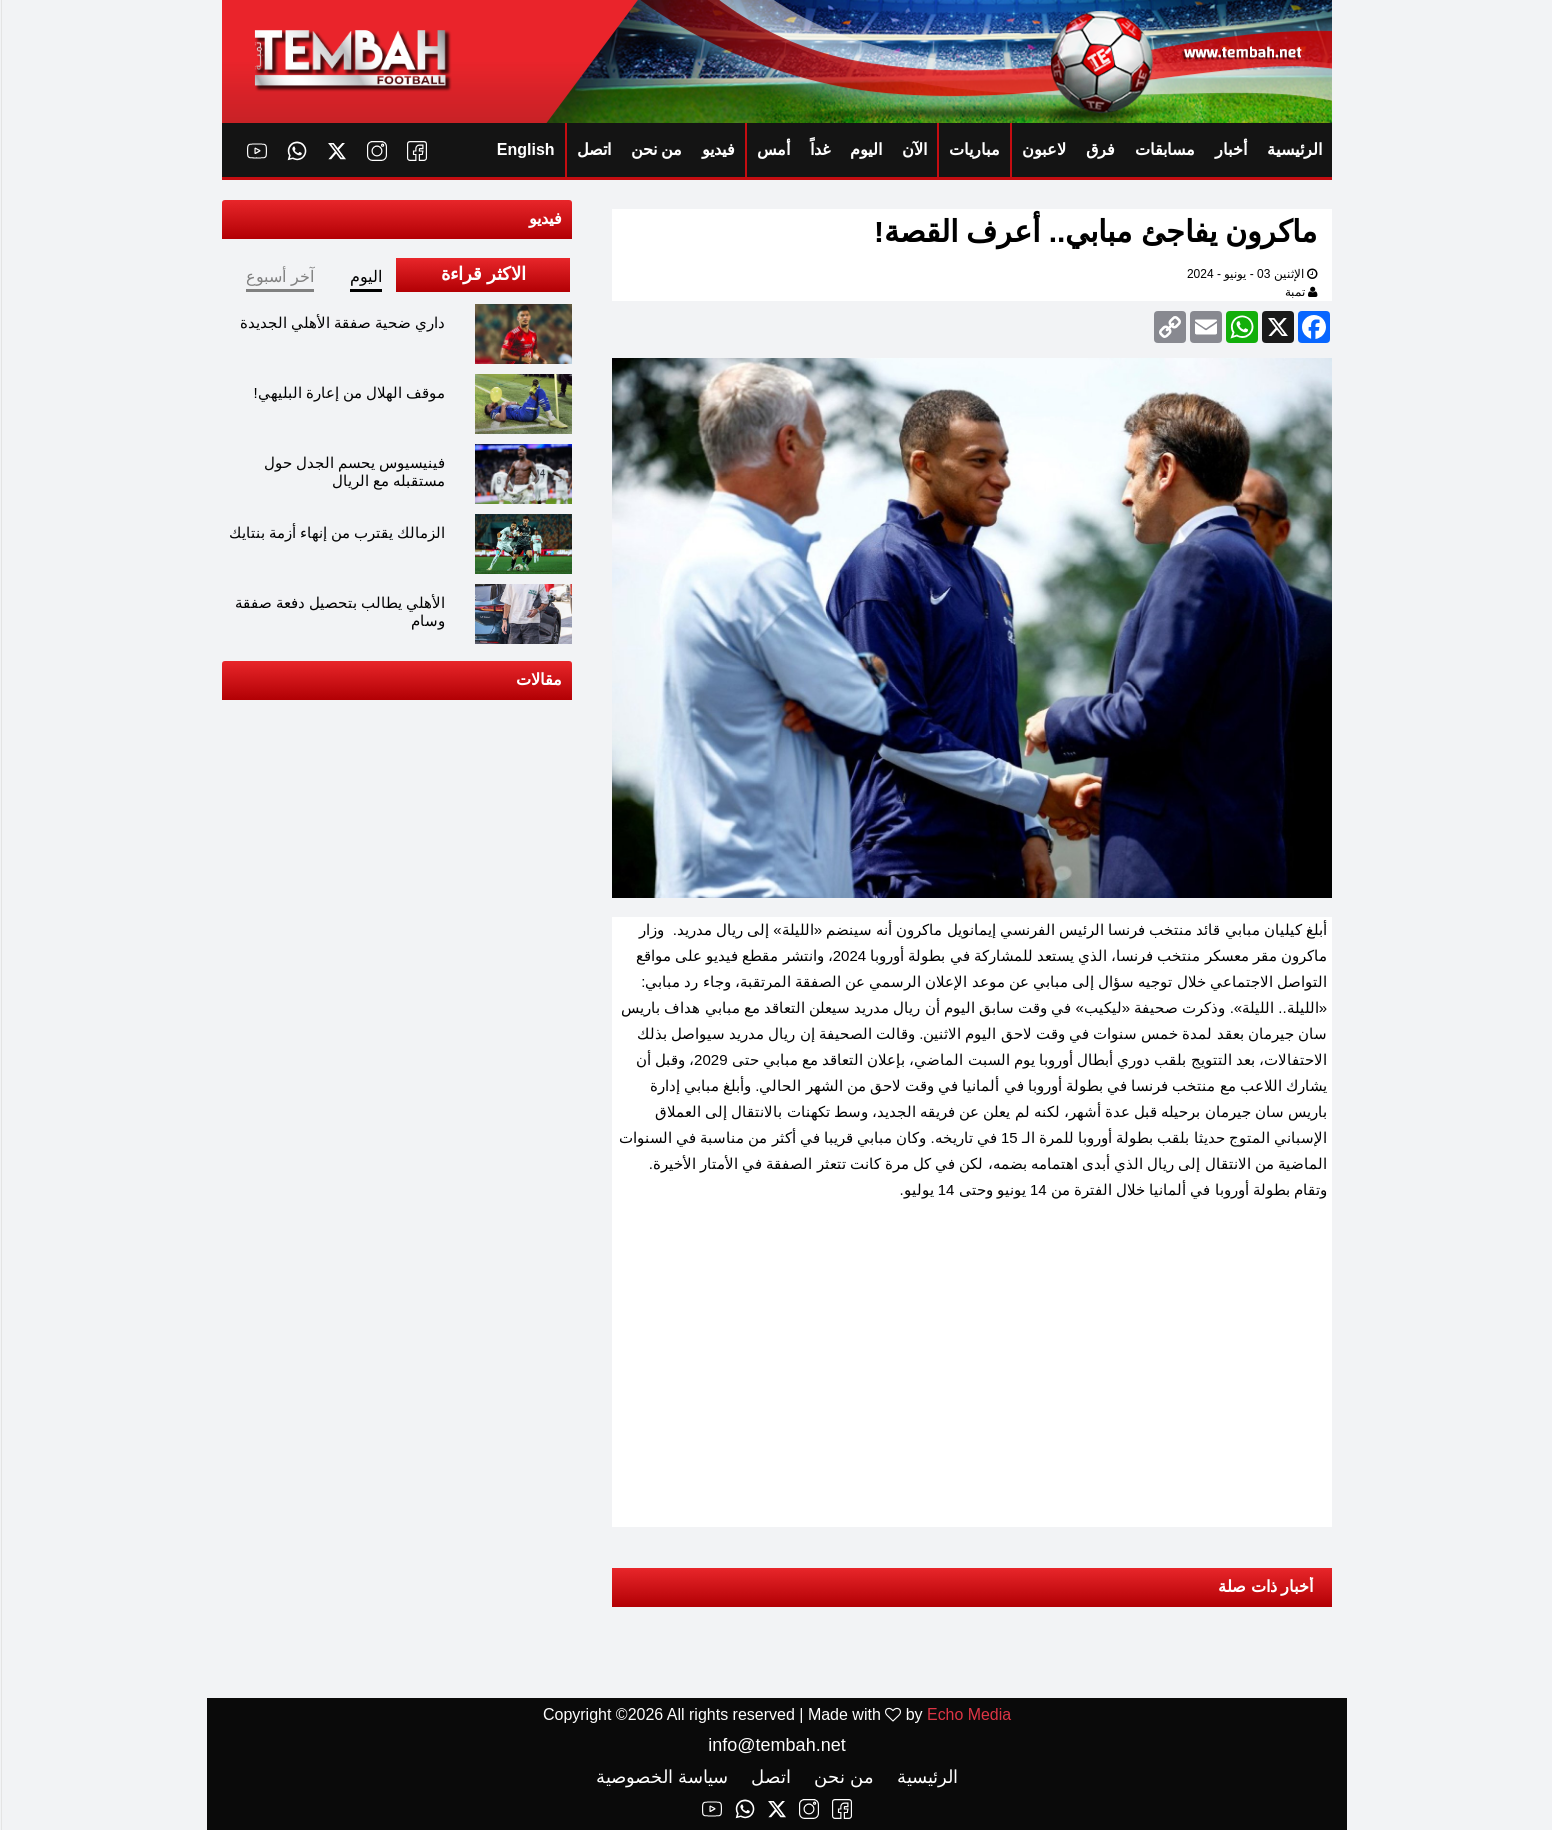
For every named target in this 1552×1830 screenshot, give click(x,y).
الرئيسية (1293, 149)
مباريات (973, 149)
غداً (819, 149)
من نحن (655, 149)
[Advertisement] (971, 1359)
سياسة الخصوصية (661, 1777)
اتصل (593, 149)
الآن (913, 149)
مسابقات (1164, 149)
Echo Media (968, 1714)
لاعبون (1043, 149)
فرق (1099, 149)
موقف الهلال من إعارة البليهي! (349, 392)
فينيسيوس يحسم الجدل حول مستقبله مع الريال (354, 471)
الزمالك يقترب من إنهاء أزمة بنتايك (336, 532)
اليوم (865, 149)
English (525, 149)
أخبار (1230, 149)
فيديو (717, 149)
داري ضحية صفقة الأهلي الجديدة (342, 322)
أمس (772, 149)
